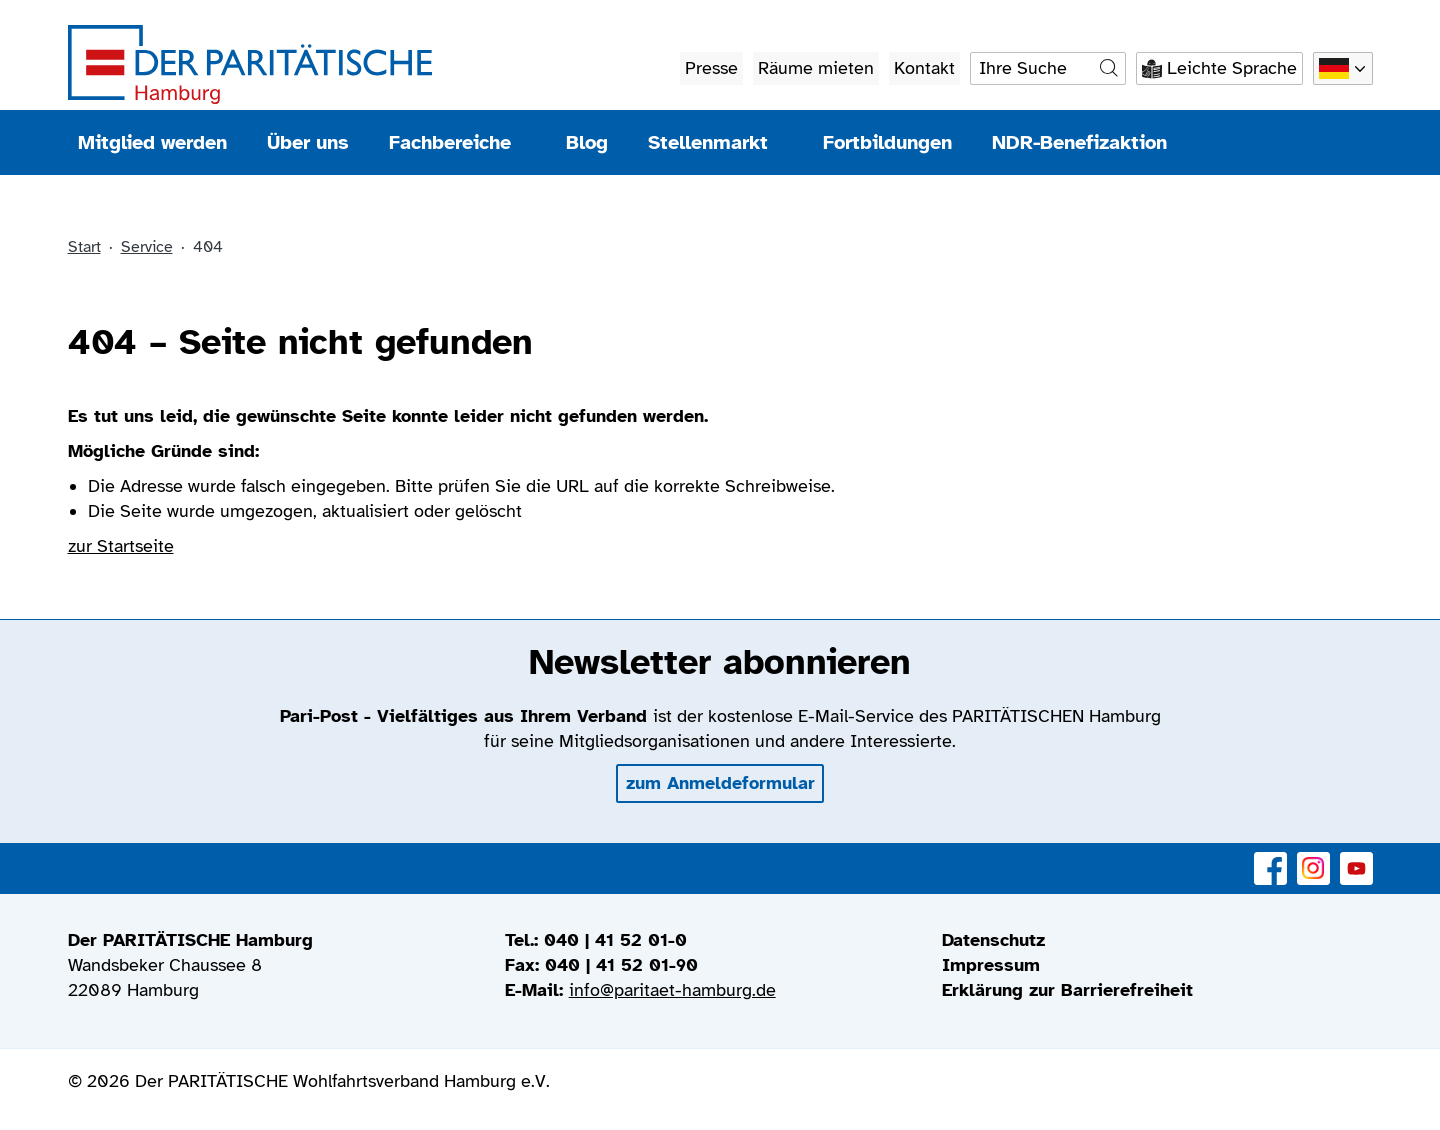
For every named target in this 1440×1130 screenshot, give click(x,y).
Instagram (1313, 857)
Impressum (991, 965)
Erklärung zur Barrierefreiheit (1067, 990)
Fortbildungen (887, 142)
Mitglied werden (152, 142)
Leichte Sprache (1232, 68)
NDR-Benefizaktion (1079, 142)
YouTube (1356, 857)
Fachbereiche (457, 142)
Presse (711, 68)
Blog (587, 142)
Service (147, 247)
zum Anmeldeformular (720, 783)
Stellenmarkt (715, 142)
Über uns (308, 142)
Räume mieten (816, 68)
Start (84, 247)
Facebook (1270, 857)
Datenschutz (993, 940)
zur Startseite (121, 546)
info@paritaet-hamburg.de (672, 990)
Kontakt (924, 68)
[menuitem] (1157, 940)
